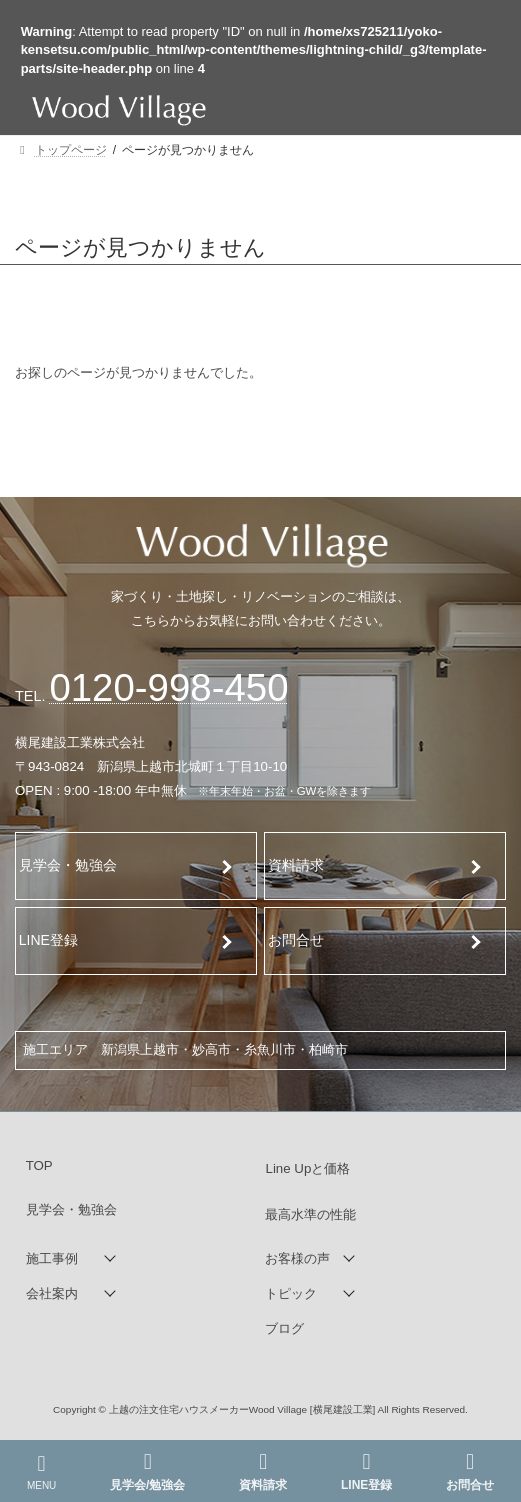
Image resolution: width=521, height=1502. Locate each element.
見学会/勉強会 (147, 1471)
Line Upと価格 (307, 1168)
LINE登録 (48, 940)
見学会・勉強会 (68, 865)
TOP (39, 1165)
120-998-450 (168, 687)
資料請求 (297, 865)
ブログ (284, 1328)
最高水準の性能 (310, 1214)
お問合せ (296, 940)
